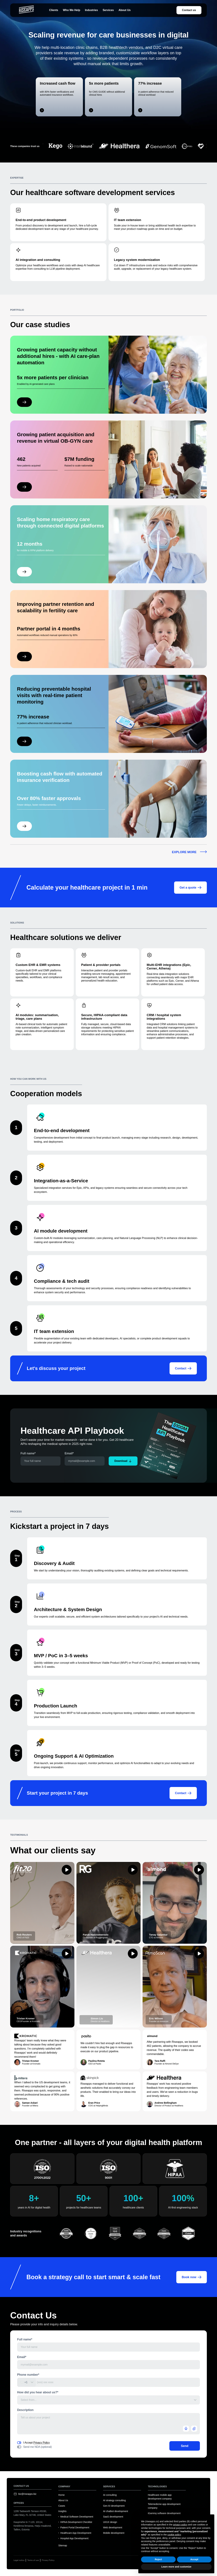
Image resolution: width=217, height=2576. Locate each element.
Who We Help (71, 10)
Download (123, 1461)
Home (61, 2495)
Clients (53, 10)
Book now (191, 2277)
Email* (69, 1453)
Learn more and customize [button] (176, 2566)
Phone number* (28, 2374)
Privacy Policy (41, 2442)
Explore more (189, 852)
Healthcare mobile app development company (160, 2497)
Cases (61, 2505)
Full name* (28, 1453)
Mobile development (113, 2533)
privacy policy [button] (180, 2524)
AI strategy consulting (114, 2500)
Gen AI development (114, 2505)
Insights (62, 2511)
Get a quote (190, 887)
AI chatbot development (115, 2511)
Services (108, 10)
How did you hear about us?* (37, 2392)
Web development (112, 2527)
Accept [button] (194, 2559)
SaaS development (113, 2516)
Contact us (189, 10)
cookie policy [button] (174, 2534)
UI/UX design (110, 2522)
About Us (125, 10)
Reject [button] (158, 2559)
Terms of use (33, 2560)
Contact (183, 1368)
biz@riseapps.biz (25, 2494)
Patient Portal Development (74, 2527)
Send (184, 2446)
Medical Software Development (76, 2516)
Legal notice (19, 2560)
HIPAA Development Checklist (76, 2522)
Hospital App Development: (74, 2538)
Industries (91, 10)
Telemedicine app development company (164, 2506)
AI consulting (110, 2495)
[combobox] (26, 2382)
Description (25, 2410)
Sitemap (62, 2545)
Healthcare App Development (75, 2533)
